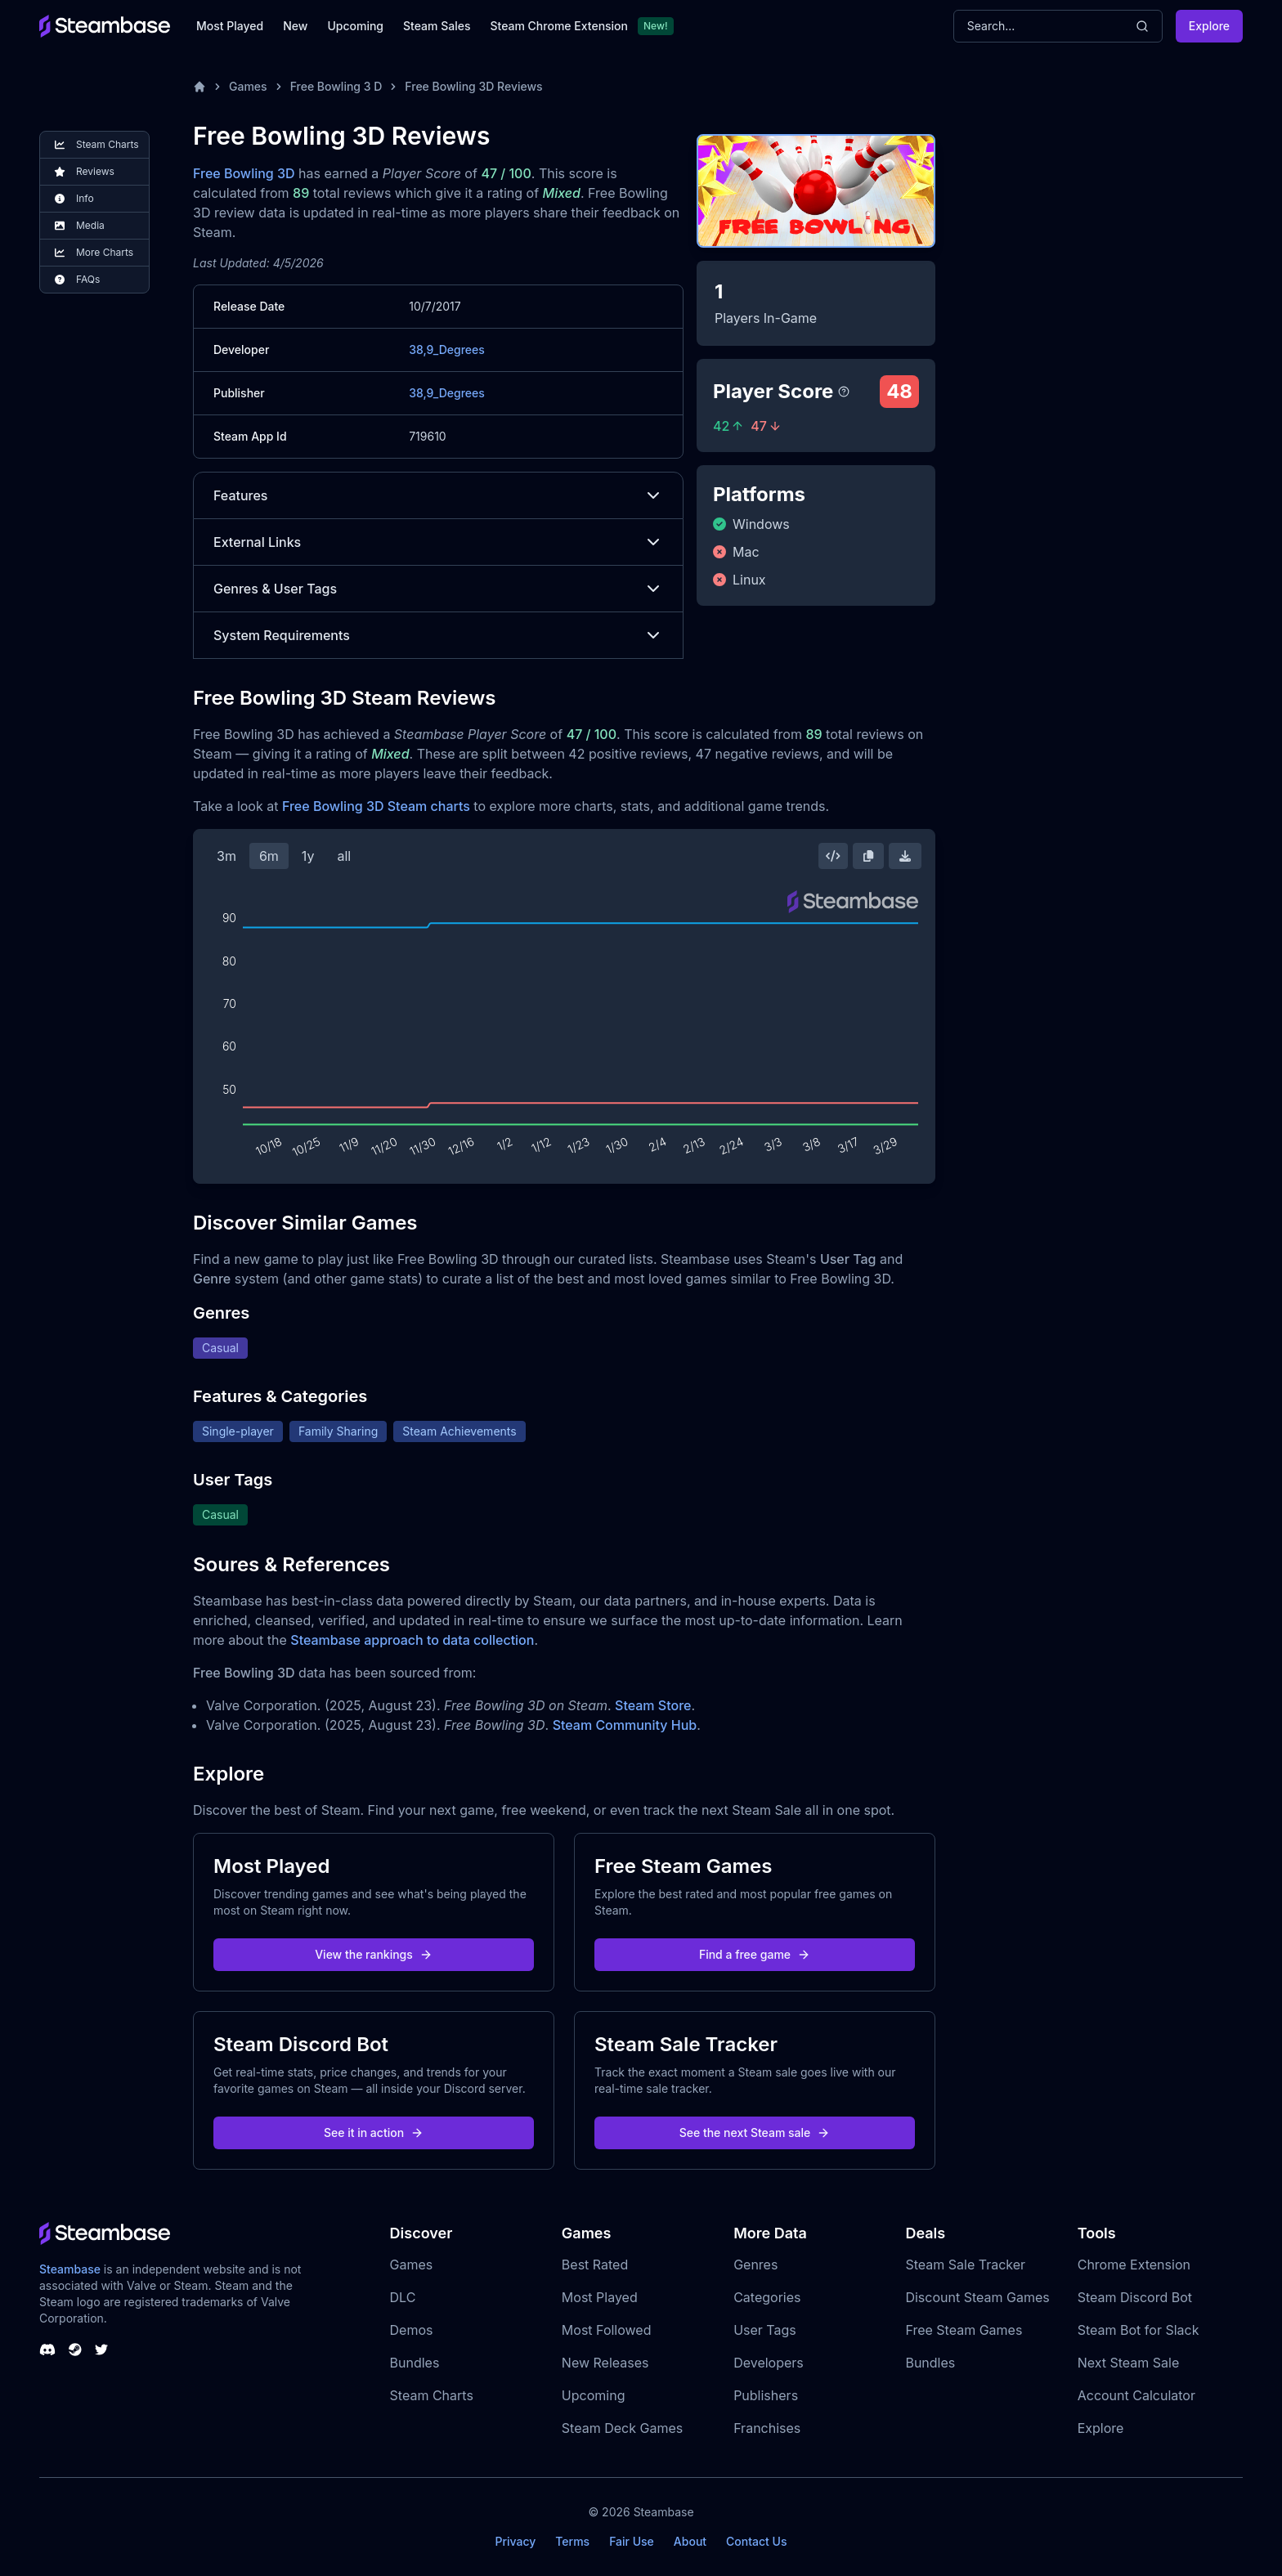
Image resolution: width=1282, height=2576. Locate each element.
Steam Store (653, 1705)
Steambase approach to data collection (412, 1640)
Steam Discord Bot (1135, 2297)
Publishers (765, 2395)
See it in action (374, 2132)
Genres (755, 2264)
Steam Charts (431, 2395)
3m (226, 856)
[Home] (199, 86)
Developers (768, 2362)
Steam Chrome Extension (559, 26)
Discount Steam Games (977, 2297)
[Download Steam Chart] (905, 856)
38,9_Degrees (447, 349)
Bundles (415, 2362)
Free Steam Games (963, 2330)
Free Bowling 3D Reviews (473, 86)
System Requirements (438, 635)
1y (308, 856)
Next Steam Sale (1129, 2362)
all (344, 856)
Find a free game (754, 1954)
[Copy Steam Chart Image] (868, 856)
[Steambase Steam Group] (75, 2349)
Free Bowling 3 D (336, 86)
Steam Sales (436, 26)
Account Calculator (1136, 2395)
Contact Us (756, 2541)
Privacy (515, 2541)
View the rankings (374, 1954)
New (295, 26)
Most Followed (607, 2330)
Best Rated (595, 2264)
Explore (1209, 26)
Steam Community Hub (625, 1725)
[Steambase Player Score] (843, 391)
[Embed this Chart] (833, 856)
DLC (403, 2297)
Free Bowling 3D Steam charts (376, 806)
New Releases (605, 2362)
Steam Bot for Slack (1138, 2330)
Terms (572, 2541)
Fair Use (631, 2541)
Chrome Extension (1134, 2264)
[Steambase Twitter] (101, 2349)
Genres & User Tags (438, 588)
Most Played (229, 26)
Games (248, 86)
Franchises (766, 2428)
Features (438, 495)
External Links (438, 542)
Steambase (70, 2269)
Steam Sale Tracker (965, 2264)
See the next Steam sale (755, 2132)
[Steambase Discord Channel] (47, 2349)
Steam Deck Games (622, 2428)
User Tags (764, 2330)
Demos (411, 2330)
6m (269, 856)
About (690, 2541)
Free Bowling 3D (244, 173)
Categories (766, 2297)
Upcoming (355, 26)
